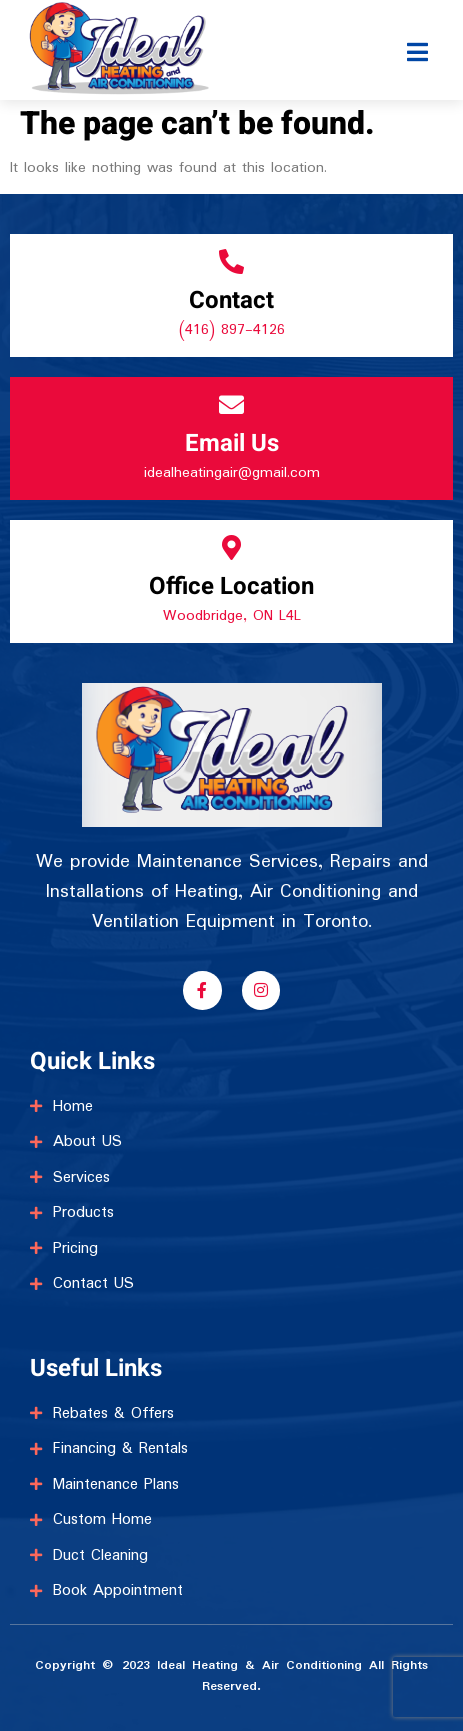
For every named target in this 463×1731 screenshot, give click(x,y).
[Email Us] (231, 404)
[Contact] (231, 261)
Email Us (232, 443)
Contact (231, 300)
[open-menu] (418, 34)
